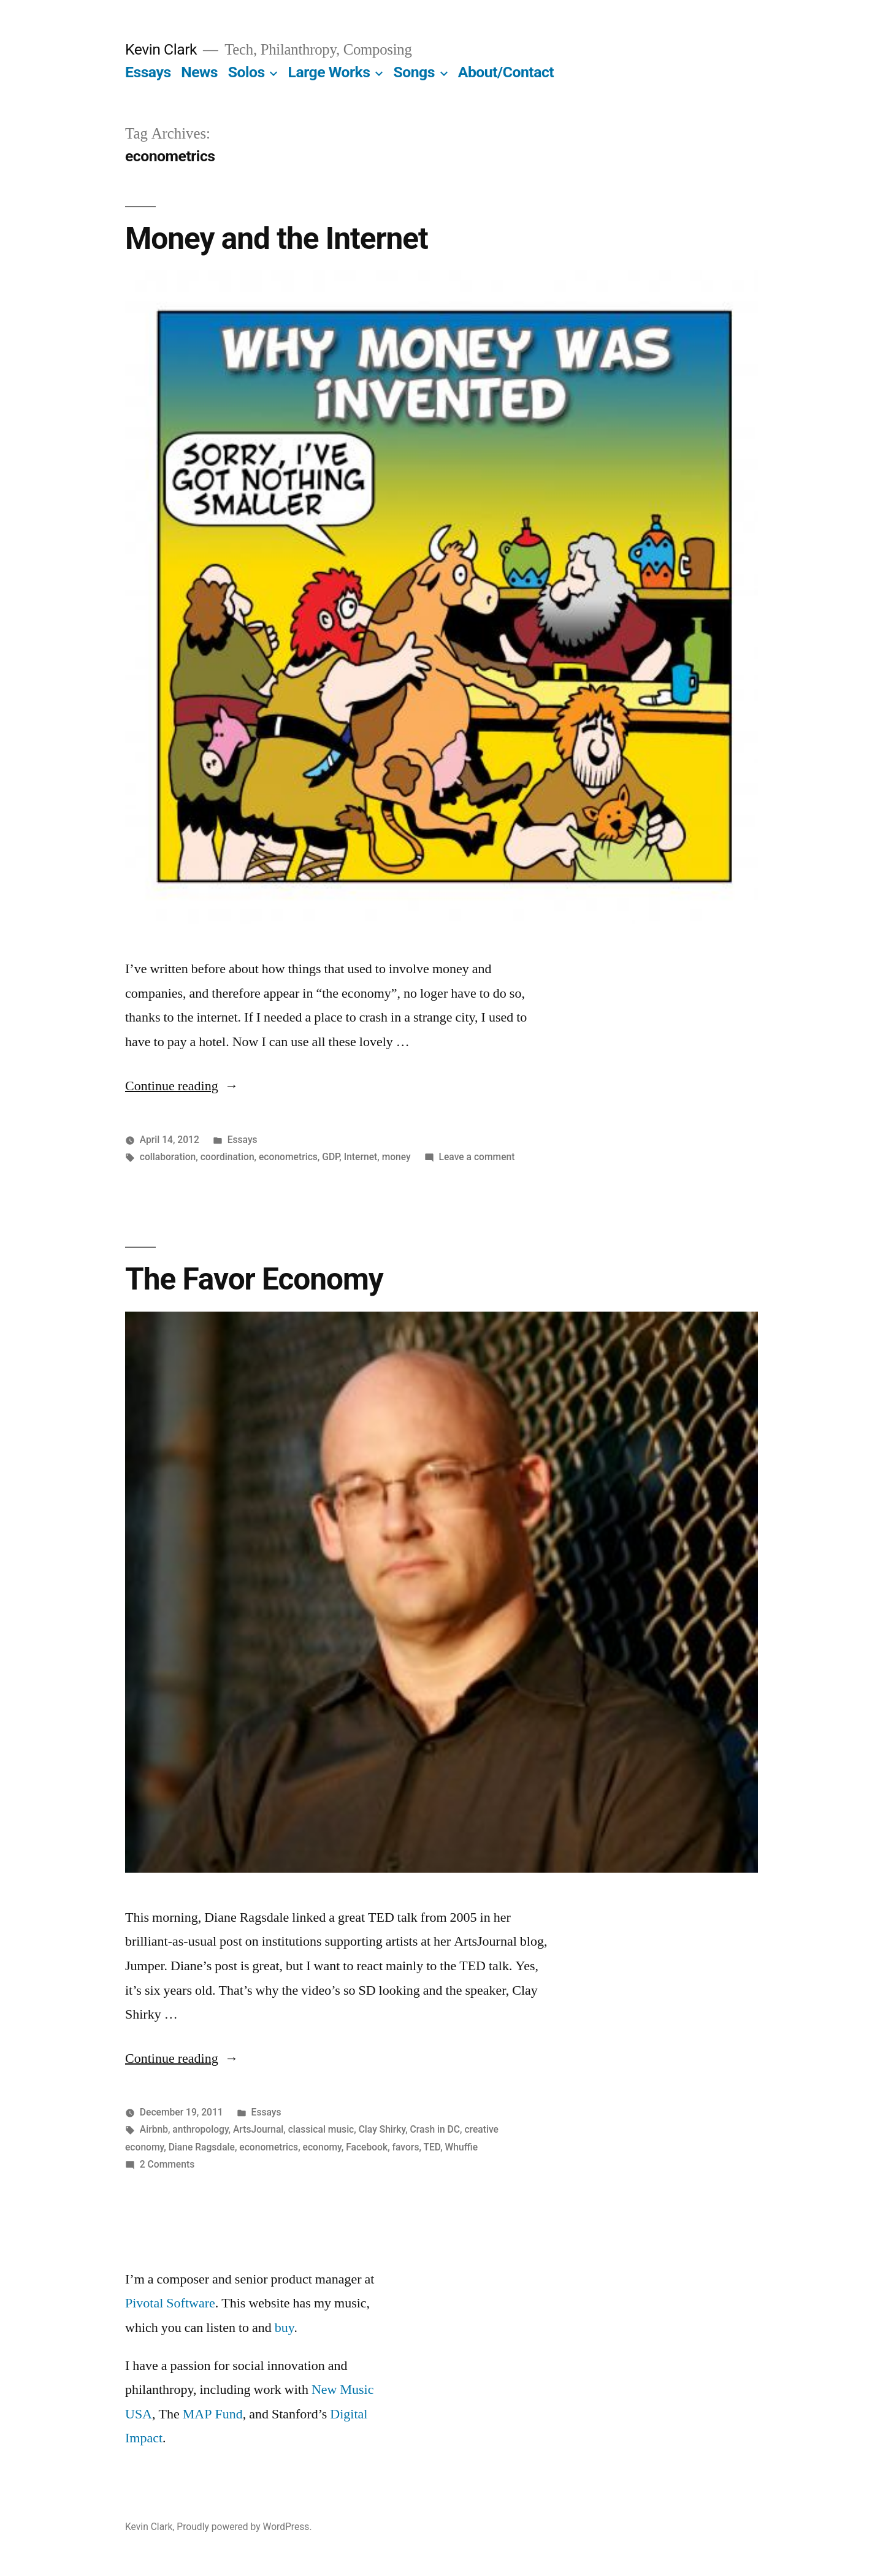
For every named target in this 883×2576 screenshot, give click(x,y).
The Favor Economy (254, 1279)
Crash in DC (435, 2129)
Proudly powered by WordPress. (244, 2526)
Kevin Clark (161, 49)
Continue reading (182, 1086)
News (199, 72)
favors (405, 2147)
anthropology (200, 2129)
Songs (413, 72)
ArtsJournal (258, 2129)
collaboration (168, 1157)
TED (431, 2147)
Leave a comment (477, 1157)
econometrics (288, 1157)
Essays (148, 72)
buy (284, 2327)
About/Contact (506, 72)
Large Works (329, 72)
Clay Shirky (382, 2129)
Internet (361, 1157)
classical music (321, 2129)
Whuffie (461, 2147)
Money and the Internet (276, 238)
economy (322, 2147)
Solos (246, 72)
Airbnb (154, 2129)
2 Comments (167, 2164)
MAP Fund (213, 2414)
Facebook (367, 2147)
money (396, 1157)
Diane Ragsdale (202, 2147)
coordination (227, 1157)
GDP (330, 1157)
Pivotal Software (170, 2303)
